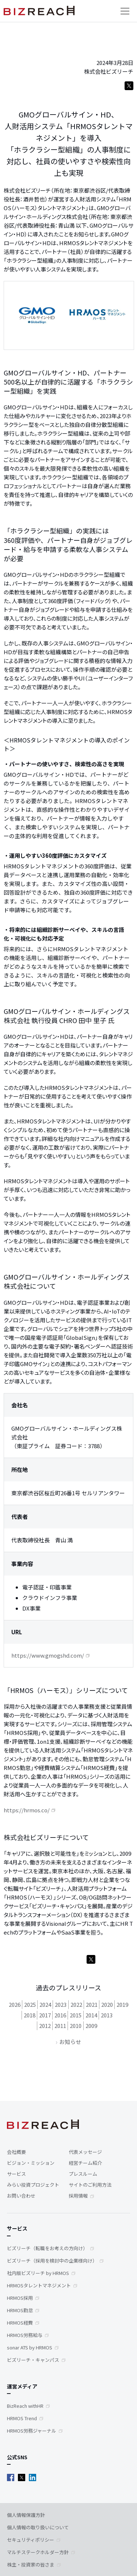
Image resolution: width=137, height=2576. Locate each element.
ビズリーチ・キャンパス (33, 2359)
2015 (75, 2015)
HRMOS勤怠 (20, 2310)
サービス (16, 2173)
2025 (30, 2004)
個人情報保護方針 (26, 2514)
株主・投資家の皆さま (30, 2564)
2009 (91, 2025)
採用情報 (78, 2195)
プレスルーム (83, 2173)
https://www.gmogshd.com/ (47, 1655)
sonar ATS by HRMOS (29, 2347)
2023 (60, 2004)
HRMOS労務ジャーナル (31, 2430)
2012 (45, 2025)
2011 (60, 2025)
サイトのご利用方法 (90, 2184)
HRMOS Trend (22, 2418)
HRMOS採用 (20, 2297)
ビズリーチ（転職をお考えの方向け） (47, 2248)
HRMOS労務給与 (24, 2335)
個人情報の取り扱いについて (38, 2527)
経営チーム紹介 (85, 2162)
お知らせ (70, 2041)
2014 (91, 2015)
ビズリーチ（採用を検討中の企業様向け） (52, 2260)
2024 (45, 2004)
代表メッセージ (85, 2151)
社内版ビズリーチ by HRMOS (38, 2273)
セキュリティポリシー (30, 2539)
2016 (60, 2015)
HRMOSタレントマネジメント (39, 2285)
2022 (76, 2004)
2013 (107, 2015)
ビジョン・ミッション (30, 2162)
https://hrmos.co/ (27, 1810)
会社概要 (16, 2151)
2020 (107, 2004)
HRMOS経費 (20, 2322)
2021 (92, 2004)
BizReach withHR (25, 2405)
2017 (45, 2015)
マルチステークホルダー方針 (38, 2552)
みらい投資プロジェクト (33, 2184)
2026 (14, 2004)
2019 (122, 2004)
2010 (75, 2025)
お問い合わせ (21, 2195)
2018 (29, 2015)
